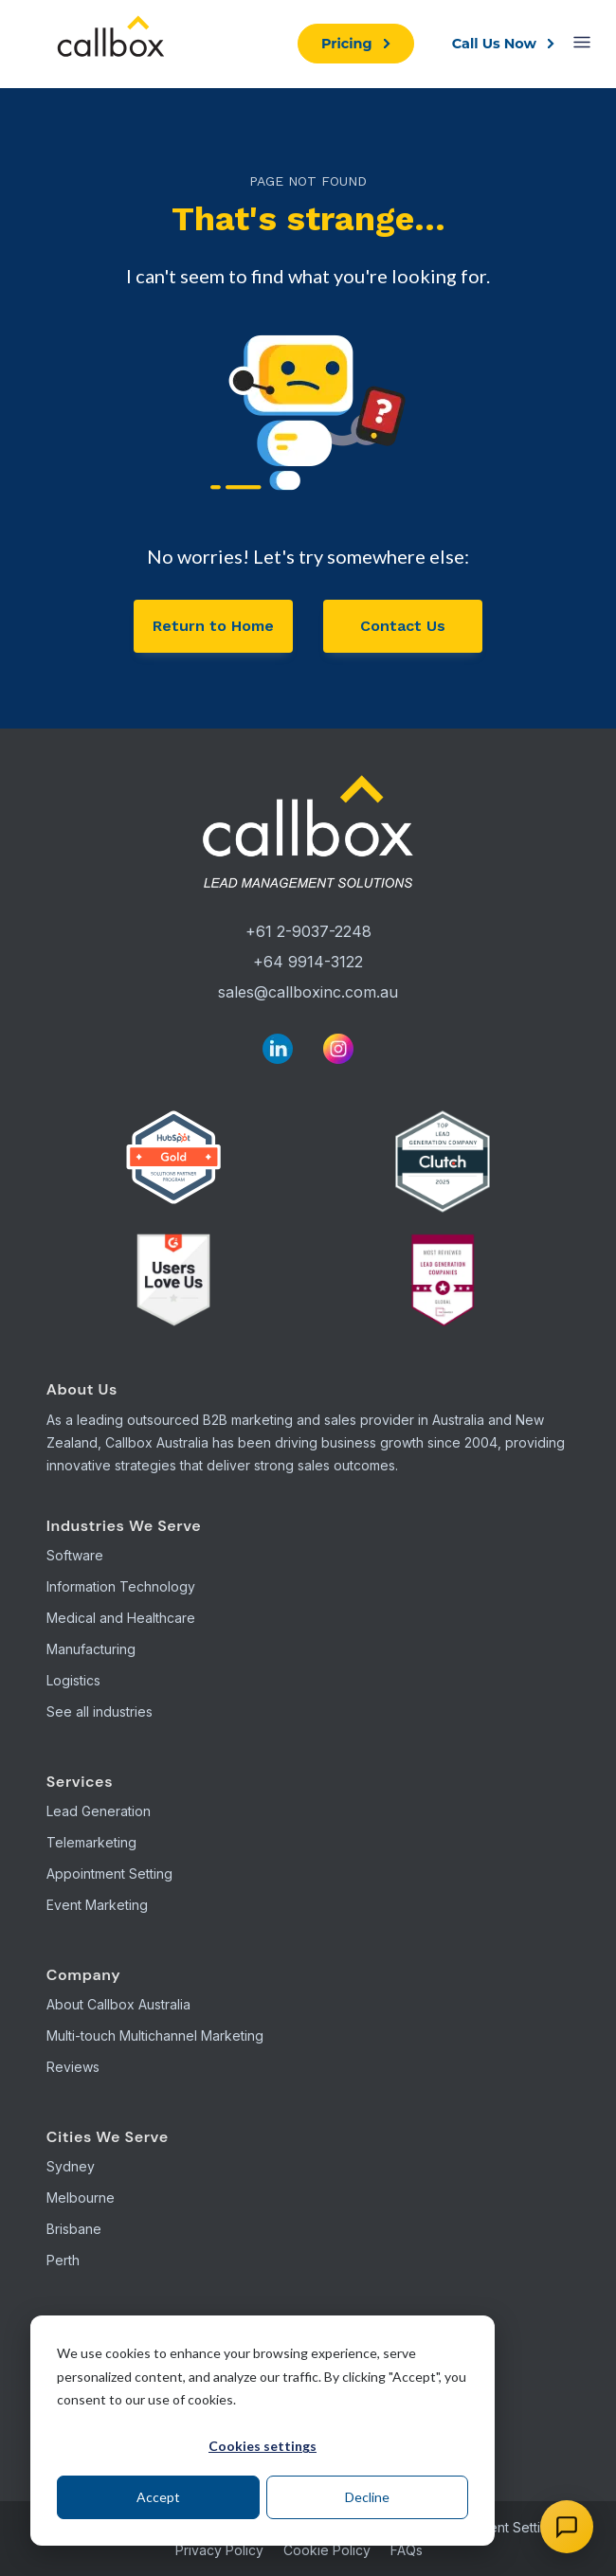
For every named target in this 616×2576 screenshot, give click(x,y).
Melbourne (80, 2197)
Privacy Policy (219, 2550)
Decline (367, 2497)
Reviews (73, 2067)
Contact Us (402, 626)
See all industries (99, 1711)
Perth (63, 2260)
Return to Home (213, 626)
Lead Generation (98, 1811)
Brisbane (73, 2229)
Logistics (73, 1680)
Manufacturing (91, 1649)
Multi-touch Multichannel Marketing (154, 2035)
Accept (158, 2497)
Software (74, 1555)
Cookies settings (262, 2446)
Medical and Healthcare (120, 1618)
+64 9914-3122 (308, 961)
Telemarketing (91, 1842)
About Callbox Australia (118, 2004)
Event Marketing (97, 1905)
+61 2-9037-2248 (308, 931)
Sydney (70, 2166)
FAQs (406, 2550)
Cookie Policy (327, 2550)
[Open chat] (566, 2526)
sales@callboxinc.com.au (308, 991)
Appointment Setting (109, 1873)
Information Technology (120, 1586)
